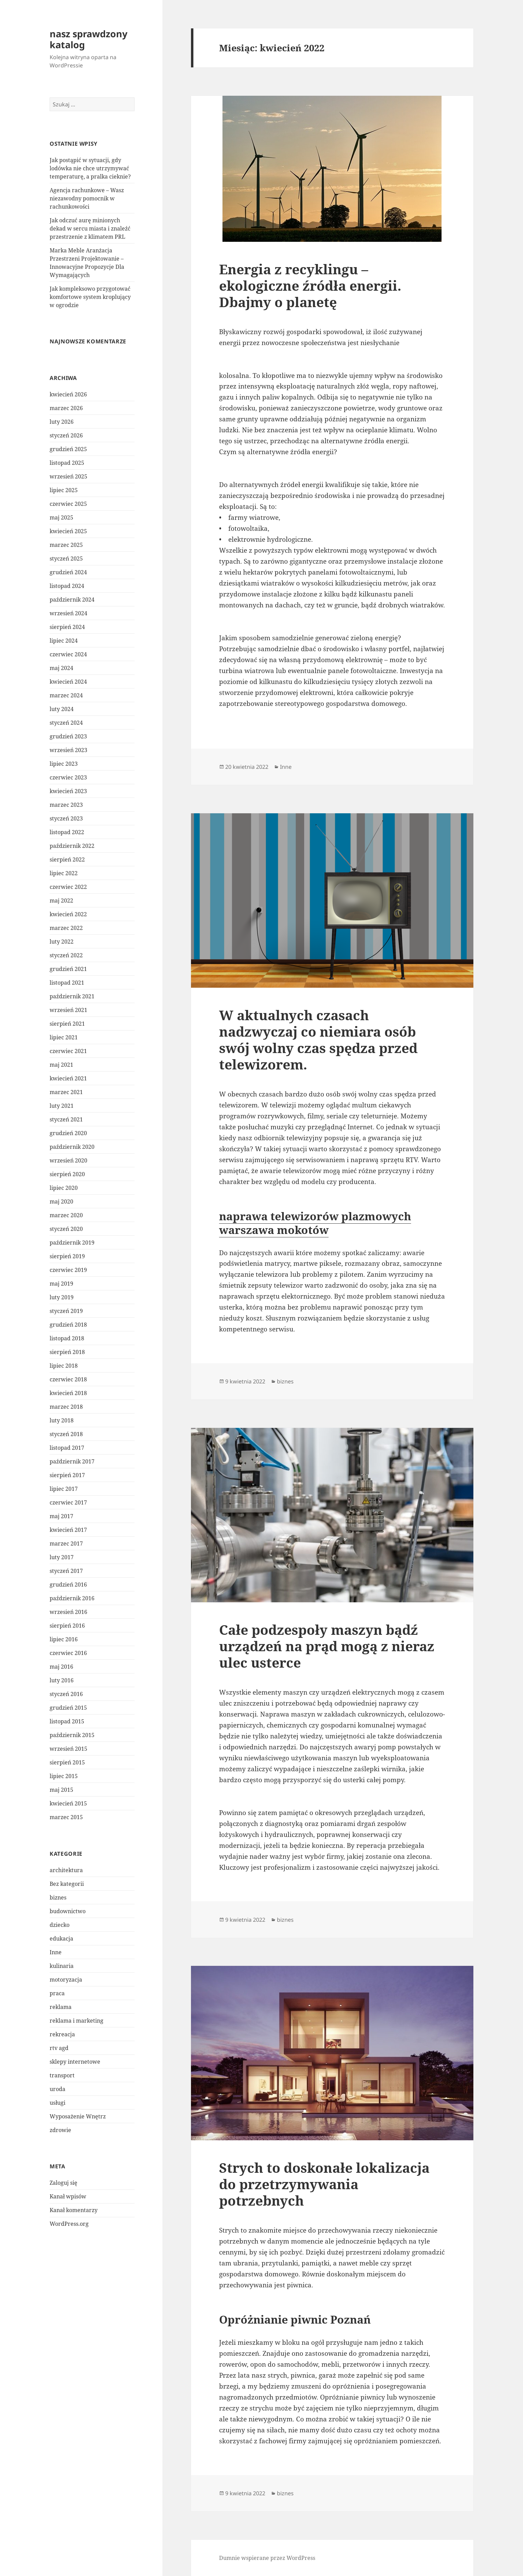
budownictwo (68, 1911)
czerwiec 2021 (68, 1051)
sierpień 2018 (67, 1352)
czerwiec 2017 (68, 1502)
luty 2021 (62, 1105)
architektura (66, 1870)
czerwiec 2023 (68, 777)
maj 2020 (61, 1201)
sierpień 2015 (67, 1762)
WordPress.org (69, 2223)
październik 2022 (72, 846)
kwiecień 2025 (68, 531)
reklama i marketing (76, 2020)
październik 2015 (72, 1735)
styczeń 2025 (66, 558)
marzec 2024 (66, 695)
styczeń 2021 (66, 1119)
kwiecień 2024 (68, 681)
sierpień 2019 (67, 1256)
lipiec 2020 (64, 1188)
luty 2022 (62, 941)
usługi (57, 2102)
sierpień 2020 (67, 1174)
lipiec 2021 (64, 1037)
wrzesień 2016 (68, 1612)
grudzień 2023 (68, 736)
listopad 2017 (67, 1447)
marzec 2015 (66, 1817)
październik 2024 (72, 599)
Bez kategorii (67, 1884)
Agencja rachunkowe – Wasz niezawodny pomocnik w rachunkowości (87, 198)
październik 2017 (72, 1461)
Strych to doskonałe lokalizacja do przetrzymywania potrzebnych (324, 2183)
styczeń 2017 (66, 1571)
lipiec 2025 (64, 490)
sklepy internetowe (75, 2061)
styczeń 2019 (66, 1311)
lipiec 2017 (64, 1489)
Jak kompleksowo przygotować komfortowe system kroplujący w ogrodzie (90, 297)
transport (62, 2075)
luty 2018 (62, 1420)
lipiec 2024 (64, 640)
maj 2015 (61, 1789)
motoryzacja (66, 1979)
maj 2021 (61, 1064)
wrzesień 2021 (68, 1010)
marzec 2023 (66, 805)
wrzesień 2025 (68, 476)
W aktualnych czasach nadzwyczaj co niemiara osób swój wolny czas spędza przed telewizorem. (318, 1039)
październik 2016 (72, 1598)
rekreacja (62, 2034)
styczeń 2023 (66, 818)
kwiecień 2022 (68, 914)
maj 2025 (61, 517)
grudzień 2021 (68, 969)
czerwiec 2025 (68, 504)
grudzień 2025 (68, 449)
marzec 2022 (66, 928)
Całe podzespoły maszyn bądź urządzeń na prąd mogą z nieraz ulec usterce (326, 1645)
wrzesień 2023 (68, 750)
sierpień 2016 (67, 1625)
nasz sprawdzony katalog (88, 39)
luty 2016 (62, 1680)
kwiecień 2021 (68, 1078)
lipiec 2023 (64, 763)
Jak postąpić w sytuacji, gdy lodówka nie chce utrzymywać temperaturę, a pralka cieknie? (90, 168)
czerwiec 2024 (68, 654)
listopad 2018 (67, 1338)
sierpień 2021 (67, 1023)
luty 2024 (62, 709)
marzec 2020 (66, 1215)
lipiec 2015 (64, 1776)
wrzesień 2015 (68, 1748)
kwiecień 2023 (68, 791)
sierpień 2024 (67, 627)
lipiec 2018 (64, 1365)
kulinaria (62, 1966)
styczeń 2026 (66, 435)
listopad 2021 (67, 982)
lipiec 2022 (64, 873)
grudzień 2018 (68, 1324)
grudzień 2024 (68, 572)
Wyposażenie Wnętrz (78, 2116)
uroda (57, 2089)
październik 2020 (72, 1147)
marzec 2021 (66, 1092)
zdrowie (60, 2130)
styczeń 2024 (66, 722)
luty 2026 (62, 421)
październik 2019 (72, 1242)
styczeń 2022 (66, 955)
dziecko (59, 1925)
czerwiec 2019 (68, 1270)
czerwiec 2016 (68, 1653)
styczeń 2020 (66, 1229)
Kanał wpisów (68, 2196)
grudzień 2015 (68, 1707)
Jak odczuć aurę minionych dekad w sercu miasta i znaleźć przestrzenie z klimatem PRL (90, 228)
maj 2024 (61, 668)
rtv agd (59, 2048)
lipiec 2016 (64, 1639)
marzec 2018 (66, 1406)
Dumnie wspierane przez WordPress (267, 2558)
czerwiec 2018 (68, 1379)
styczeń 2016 (66, 1694)
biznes (58, 1897)
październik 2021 (72, 996)
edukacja (61, 1938)
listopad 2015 (67, 1721)
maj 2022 (61, 900)
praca (57, 1993)
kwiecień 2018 (68, 1393)
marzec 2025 (66, 545)
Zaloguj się (63, 2182)
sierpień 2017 (67, 1475)
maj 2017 (61, 1516)
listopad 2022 (67, 832)
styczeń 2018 (66, 1434)
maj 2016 (61, 1666)
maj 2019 (61, 1283)
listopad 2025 (67, 462)
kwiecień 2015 (68, 1803)
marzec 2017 (66, 1543)
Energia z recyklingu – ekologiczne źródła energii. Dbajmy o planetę (310, 285)
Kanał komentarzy (74, 2210)
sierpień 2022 (67, 859)
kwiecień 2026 (68, 394)
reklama (61, 2007)
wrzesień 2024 (68, 613)
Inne (56, 1952)
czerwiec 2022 (68, 887)
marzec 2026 (66, 408)
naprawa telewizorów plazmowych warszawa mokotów (315, 1223)
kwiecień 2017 (68, 1530)
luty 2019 (62, 1297)
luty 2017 (62, 1557)
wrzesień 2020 (68, 1160)
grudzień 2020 (68, 1133)
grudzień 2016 (68, 1584)
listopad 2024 (67, 586)
